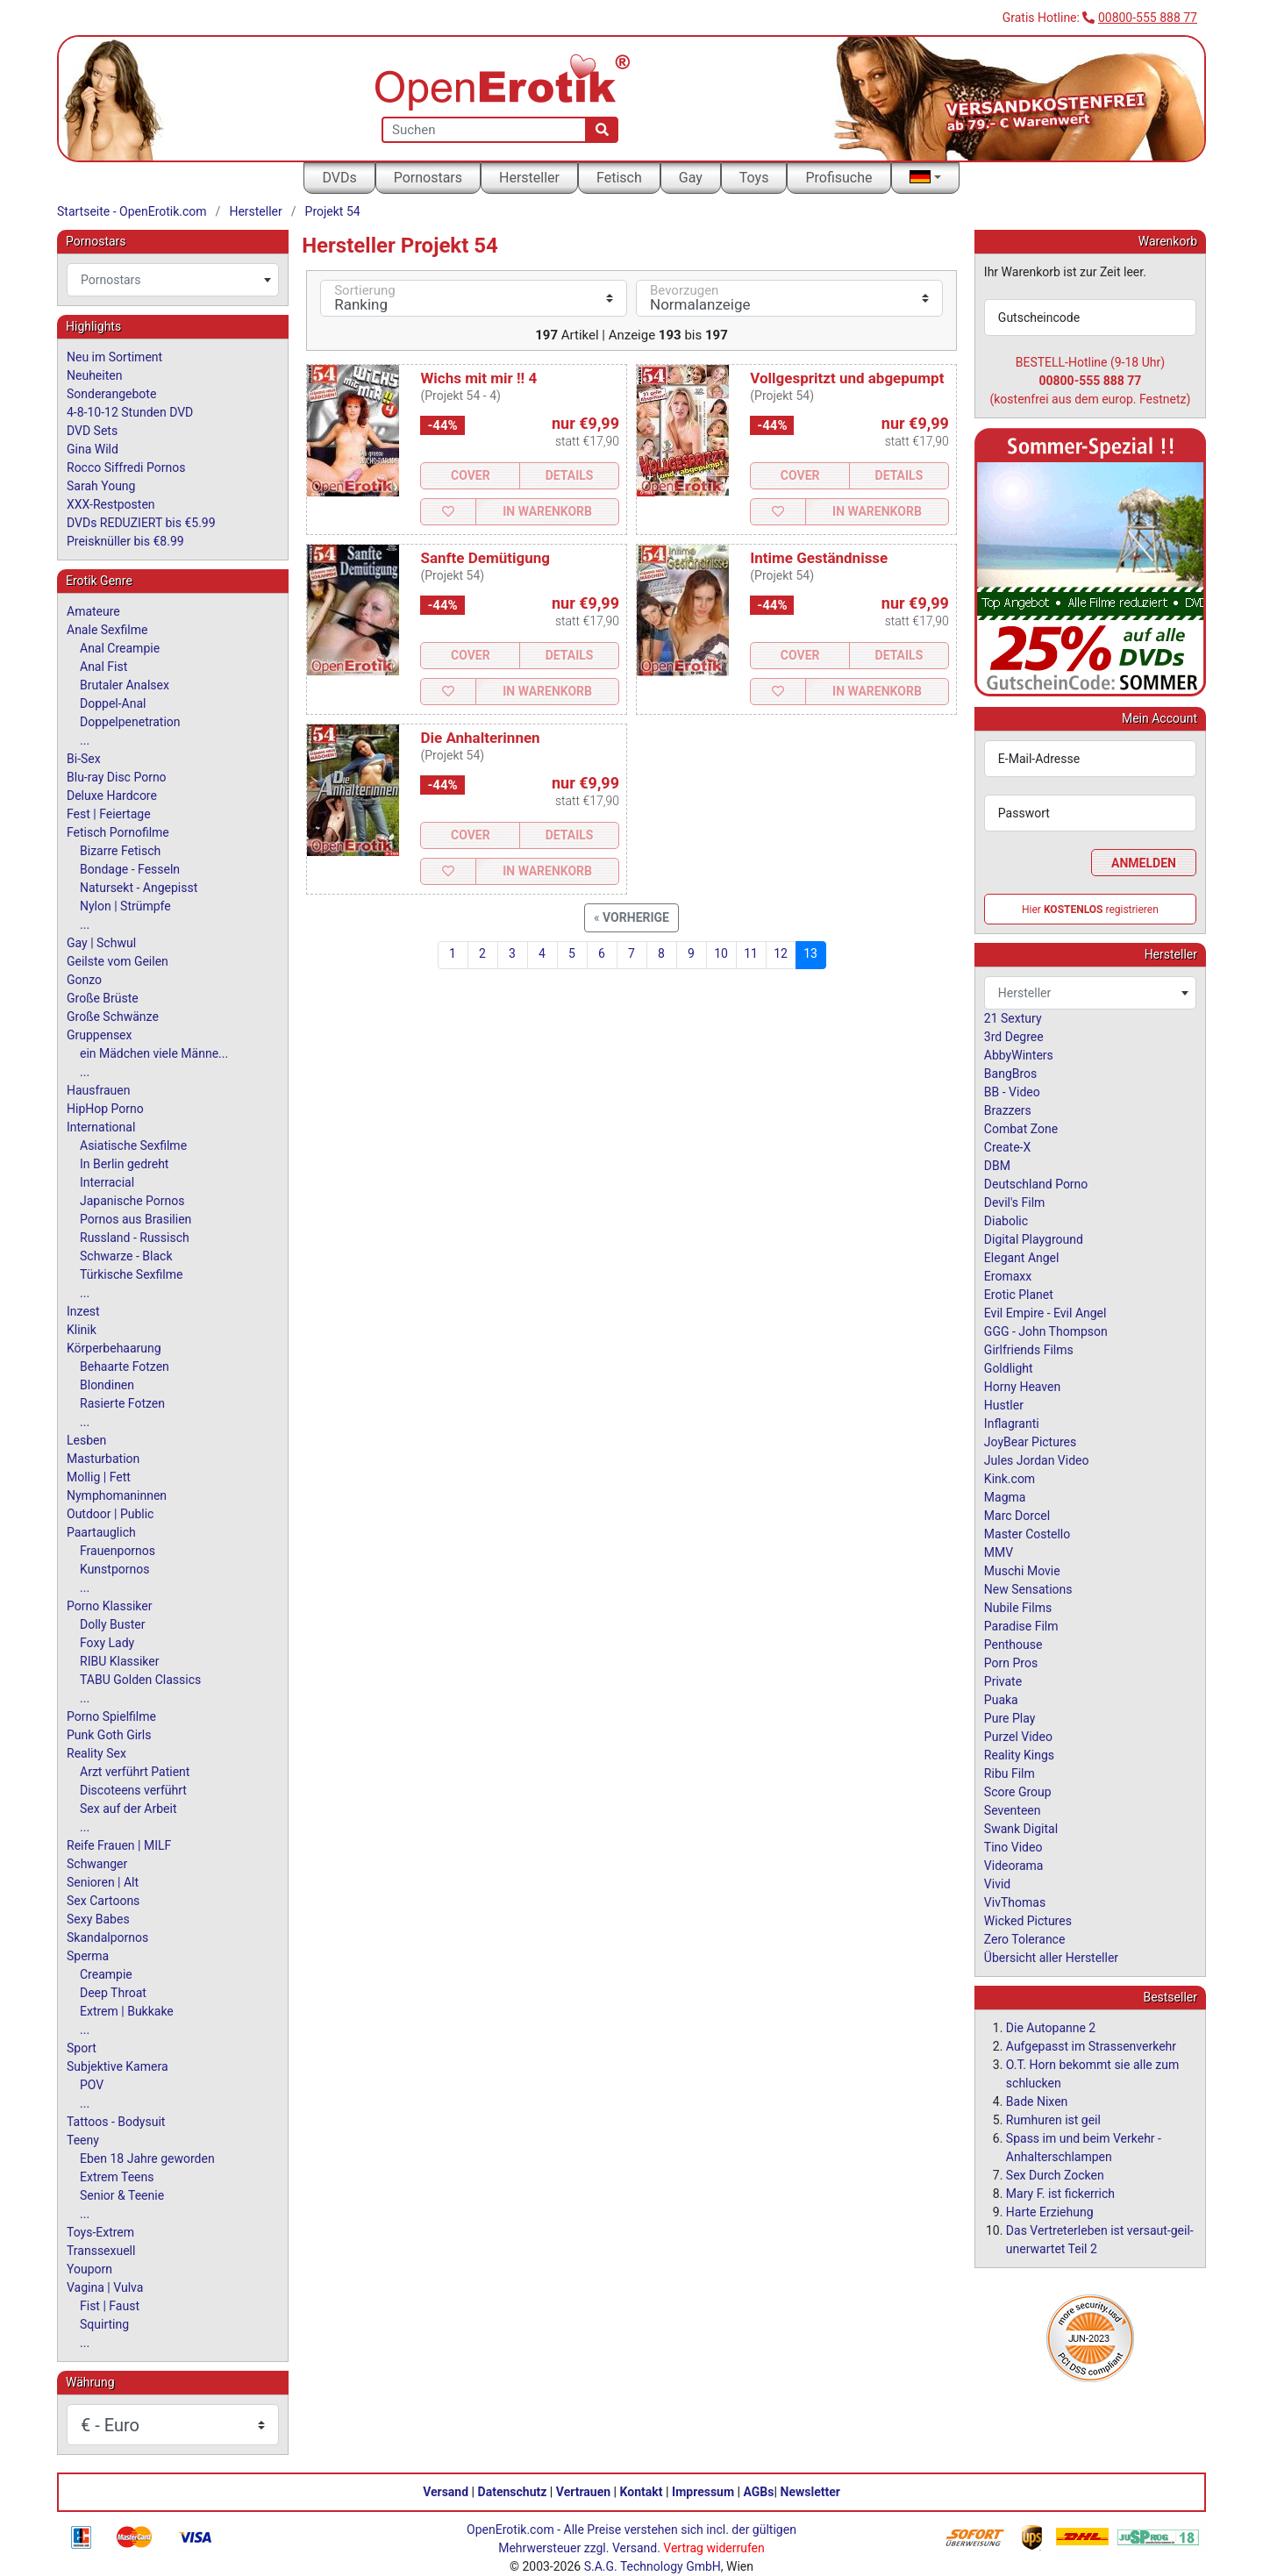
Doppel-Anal (113, 703)
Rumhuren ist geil (1053, 2120)
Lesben (86, 1440)
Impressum (703, 2492)
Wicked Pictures (1028, 1921)
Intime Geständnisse (819, 558)
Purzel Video (1018, 1737)
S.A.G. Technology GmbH (652, 2566)
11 (751, 953)
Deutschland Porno (1036, 1184)
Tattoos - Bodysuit (116, 2122)
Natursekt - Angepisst (138, 888)
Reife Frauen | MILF (119, 1845)
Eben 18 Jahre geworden (147, 2158)
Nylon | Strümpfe (125, 906)
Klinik (81, 1330)
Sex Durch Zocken (1055, 2175)
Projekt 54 (332, 211)
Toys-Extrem (100, 2232)
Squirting (104, 2324)
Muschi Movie (1022, 1571)
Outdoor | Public (110, 1514)
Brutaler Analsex (124, 685)
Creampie (106, 1974)
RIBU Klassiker (120, 1661)
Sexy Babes (98, 1919)
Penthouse (1013, 1645)
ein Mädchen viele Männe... (154, 1053)
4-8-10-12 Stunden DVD (130, 412)
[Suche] (602, 130)
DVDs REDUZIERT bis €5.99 (141, 523)
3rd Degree (1014, 1037)
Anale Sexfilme (107, 630)
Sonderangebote (111, 394)
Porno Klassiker (109, 1606)
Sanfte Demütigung (485, 558)
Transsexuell (101, 2251)
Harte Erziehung (1050, 2212)
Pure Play (1009, 1718)
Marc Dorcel (1017, 1516)
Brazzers (1007, 1110)
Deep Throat (113, 1993)
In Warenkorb (547, 511)
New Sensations (1028, 1589)
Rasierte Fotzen (122, 1403)
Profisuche (838, 177)
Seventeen (1012, 1810)
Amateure (93, 611)
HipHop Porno (105, 1109)
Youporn (89, 2269)
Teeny (83, 2140)
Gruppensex (99, 1035)
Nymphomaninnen (117, 1495)
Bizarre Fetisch (120, 851)
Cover (470, 475)
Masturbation (103, 1459)
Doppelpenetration (130, 722)
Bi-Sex (84, 759)
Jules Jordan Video (1036, 1460)
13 (810, 953)
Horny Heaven (1022, 1387)
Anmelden (1143, 863)
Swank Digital (1021, 1829)
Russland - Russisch (134, 1238)
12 (781, 953)
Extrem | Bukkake (127, 2011)
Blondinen (107, 1385)
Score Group (1018, 1792)
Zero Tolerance (1025, 1939)
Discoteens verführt (133, 1790)
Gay (691, 177)
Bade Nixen (1037, 2101)
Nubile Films (1018, 1608)
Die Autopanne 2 (1050, 2028)
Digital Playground (1033, 1239)
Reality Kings (1019, 1755)
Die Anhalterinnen (479, 737)
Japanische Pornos (132, 1201)
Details (570, 475)
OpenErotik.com (510, 2529)
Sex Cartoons (103, 1901)
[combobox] (173, 279)
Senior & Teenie (122, 2195)
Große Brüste (103, 998)
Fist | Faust (109, 2306)
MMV (998, 1552)
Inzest (83, 1311)
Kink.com (1009, 1479)
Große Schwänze (113, 1017)
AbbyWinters (1018, 1055)
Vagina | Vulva (105, 2287)
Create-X (1007, 1147)
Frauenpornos (117, 1551)
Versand (445, 2492)
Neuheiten (94, 375)
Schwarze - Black (126, 1256)
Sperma (88, 1956)
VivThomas (1014, 1902)
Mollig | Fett (99, 1477)
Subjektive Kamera (117, 2066)
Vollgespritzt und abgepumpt (847, 378)
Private (1003, 1681)
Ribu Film (1009, 1773)
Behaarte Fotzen (124, 1366)
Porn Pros (1011, 1663)
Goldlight (1008, 1368)
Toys (754, 177)
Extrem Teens (116, 2177)
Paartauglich (101, 1532)
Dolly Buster (113, 1624)
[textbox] (173, 280)
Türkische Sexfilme (131, 1274)
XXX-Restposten (111, 504)
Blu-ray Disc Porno (117, 777)
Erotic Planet (1018, 1295)
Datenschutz (512, 2492)
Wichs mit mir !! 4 (478, 378)
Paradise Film (1021, 1626)
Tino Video (1013, 1847)
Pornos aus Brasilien (135, 1219)
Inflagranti (1011, 1423)
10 (721, 953)
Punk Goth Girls (109, 1735)
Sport (81, 2048)
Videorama (1014, 1866)
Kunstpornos (114, 1569)
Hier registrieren (1090, 909)
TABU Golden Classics (140, 1680)
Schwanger (97, 1864)
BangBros (1010, 1074)
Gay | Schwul (101, 943)
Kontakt (641, 2492)
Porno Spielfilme (111, 1716)
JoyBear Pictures (1030, 1442)
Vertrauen (583, 2492)
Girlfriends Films (1029, 1350)
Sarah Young (101, 486)
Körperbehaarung (114, 1348)
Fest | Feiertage (109, 814)
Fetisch (619, 177)
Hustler (1004, 1405)
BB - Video (1012, 1092)
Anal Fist (103, 667)
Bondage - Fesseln (130, 869)
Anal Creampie (120, 648)
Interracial (107, 1182)
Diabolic (1006, 1221)
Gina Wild (92, 449)
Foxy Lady (107, 1643)
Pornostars (428, 177)
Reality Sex (96, 1753)
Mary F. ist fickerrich (1060, 2194)
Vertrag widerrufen (713, 2548)
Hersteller (529, 177)
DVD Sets (92, 431)
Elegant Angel (1022, 1258)
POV (91, 2085)
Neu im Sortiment (114, 357)
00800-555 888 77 (1147, 18)
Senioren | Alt (103, 1882)
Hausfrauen (98, 1090)
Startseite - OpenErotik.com (132, 211)
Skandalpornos (107, 1937)
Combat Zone (1021, 1129)
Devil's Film (1014, 1202)
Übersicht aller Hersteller (1051, 1958)
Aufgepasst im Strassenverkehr (1091, 2046)
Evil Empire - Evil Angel (1045, 1313)
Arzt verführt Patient (134, 1772)
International (101, 1127)
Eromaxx (1007, 1276)
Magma (1005, 1497)
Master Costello (1027, 1534)
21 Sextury (1013, 1018)
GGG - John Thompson (1046, 1331)
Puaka (1001, 1700)
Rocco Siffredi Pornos (126, 467)
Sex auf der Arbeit (128, 1809)
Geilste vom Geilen (117, 961)
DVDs (339, 177)
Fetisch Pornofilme (118, 832)
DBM (997, 1166)
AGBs (759, 2492)
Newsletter (810, 2492)
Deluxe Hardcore (112, 795)
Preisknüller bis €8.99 (125, 541)
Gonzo (84, 980)
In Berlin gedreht (124, 1164)
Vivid (997, 1884)
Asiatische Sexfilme (133, 1145)
